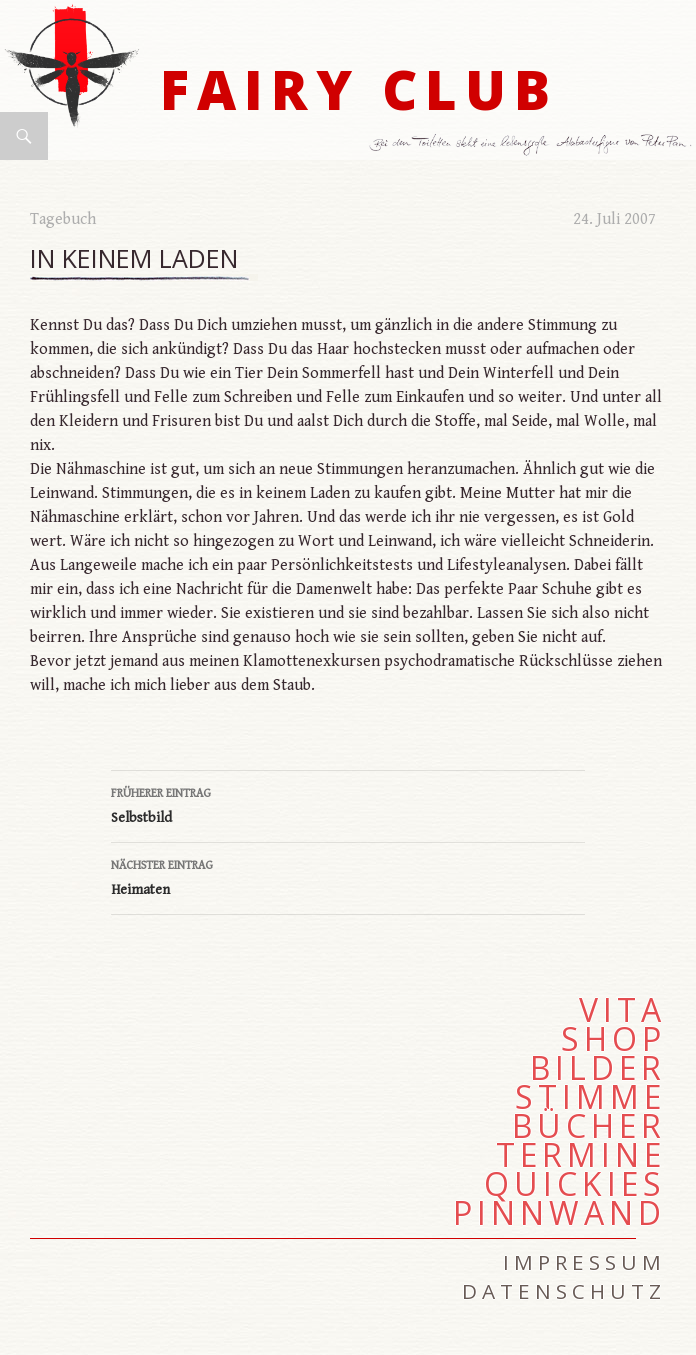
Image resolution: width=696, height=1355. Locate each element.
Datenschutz (564, 1291)
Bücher (589, 1126)
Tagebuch (63, 219)
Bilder (598, 1068)
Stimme (590, 1097)
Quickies (575, 1184)
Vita (622, 1010)
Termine (581, 1155)
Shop (613, 1039)
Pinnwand (559, 1213)
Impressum (584, 1262)
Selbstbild (348, 804)
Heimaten (348, 876)
